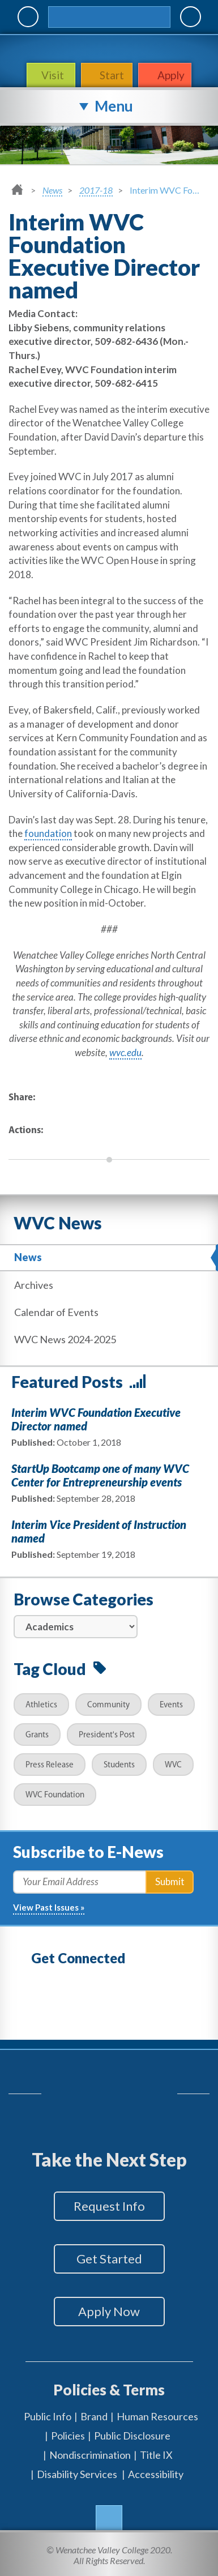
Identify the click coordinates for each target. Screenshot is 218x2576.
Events (171, 1705)
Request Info (109, 2206)
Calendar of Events (56, 1312)
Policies (68, 2435)
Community (108, 1705)
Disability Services (77, 2474)
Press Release (49, 1765)
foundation (48, 833)
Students (119, 1765)
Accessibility (155, 2474)
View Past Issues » (48, 1907)
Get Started (109, 2258)
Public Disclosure (132, 2435)
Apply (171, 75)
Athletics (41, 1705)
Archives (33, 1285)
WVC (173, 1765)
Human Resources (157, 2416)
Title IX (156, 2455)
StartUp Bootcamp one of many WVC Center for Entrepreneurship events (100, 1475)
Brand (94, 2416)
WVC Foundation (54, 1795)
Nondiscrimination (90, 2455)
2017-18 (96, 190)
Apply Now (109, 2311)
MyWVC (28, 16)
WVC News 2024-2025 (65, 1339)
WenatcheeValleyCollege (107, 48)
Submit (170, 1881)
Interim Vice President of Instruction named (98, 1531)
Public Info (47, 2416)
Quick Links (190, 16)
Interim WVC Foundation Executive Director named (96, 1419)
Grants (37, 1735)
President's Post (107, 1735)
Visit (53, 75)
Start (112, 75)
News (52, 190)
